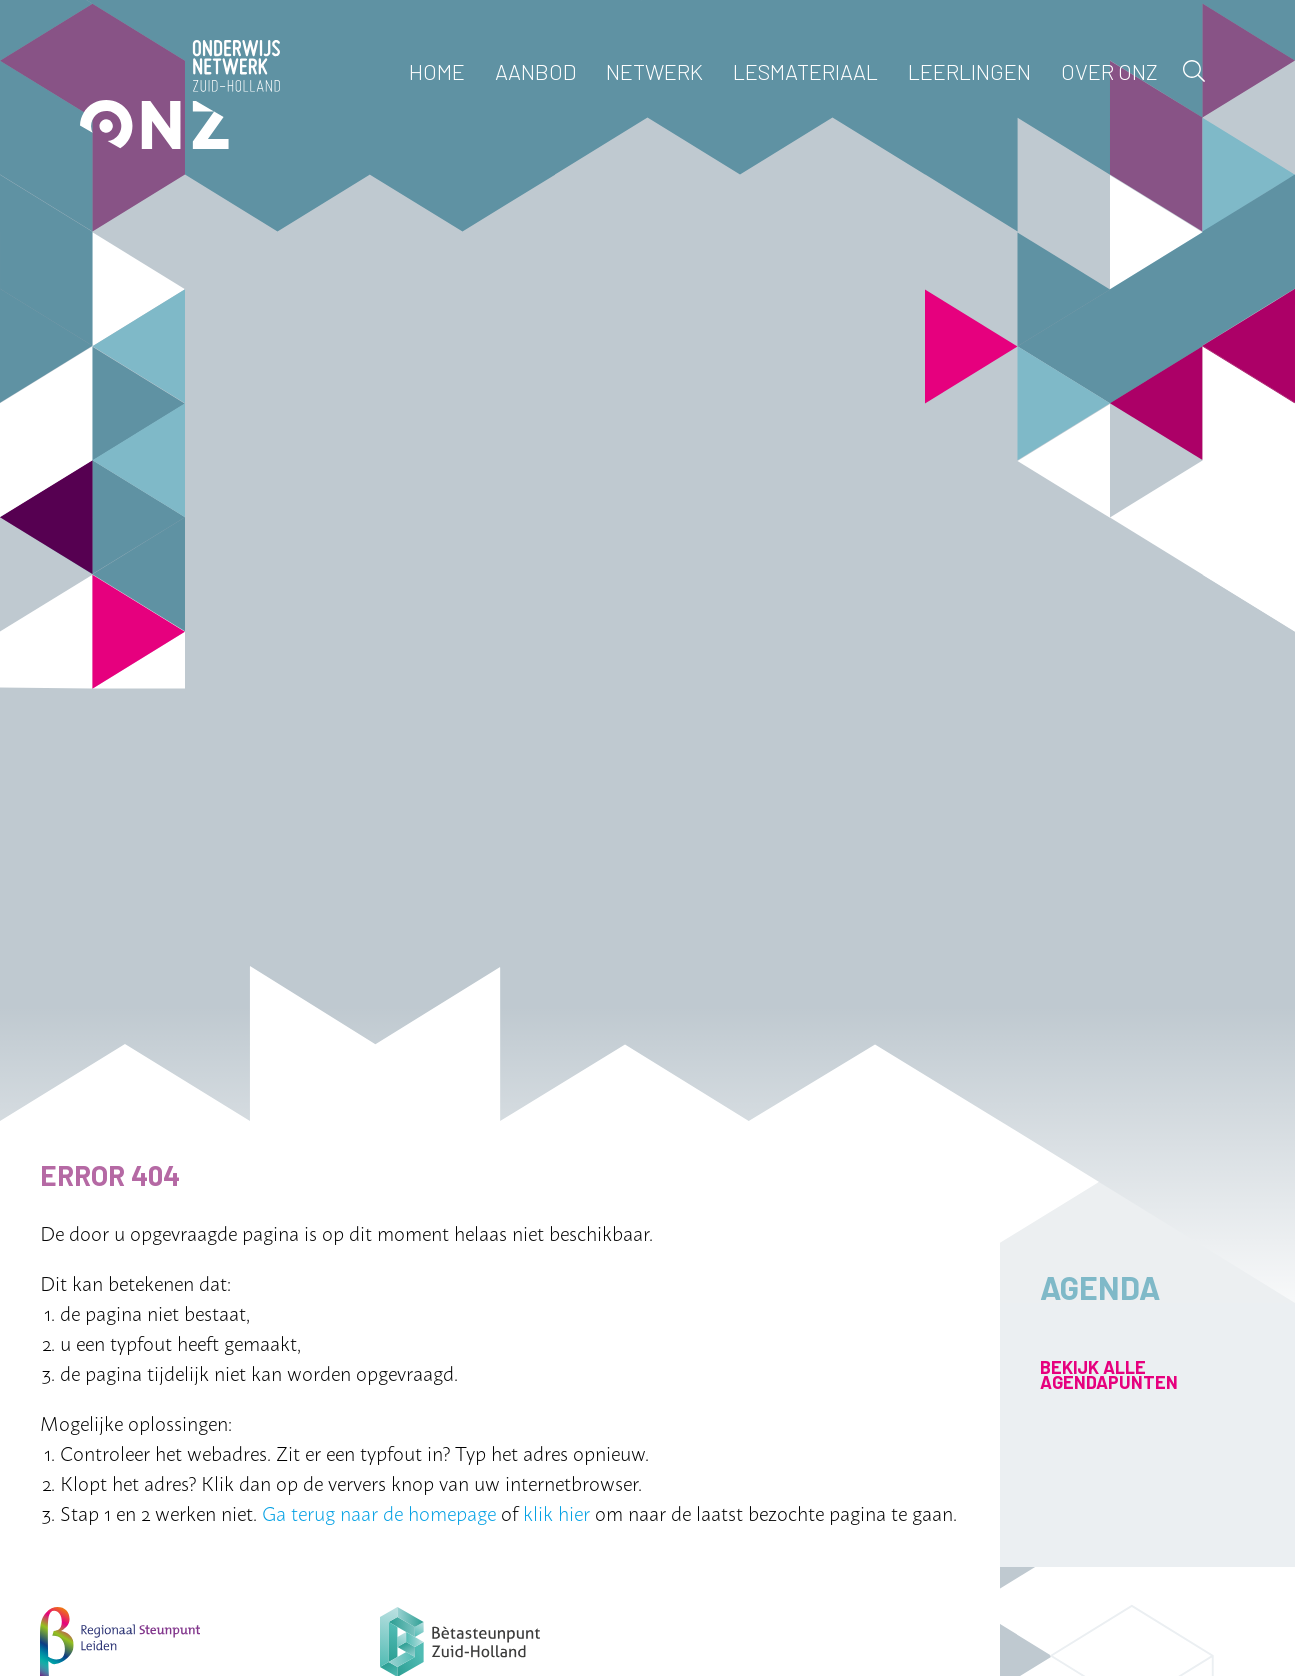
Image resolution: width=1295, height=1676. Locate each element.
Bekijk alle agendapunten (1109, 1374)
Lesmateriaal (805, 71)
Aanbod (535, 71)
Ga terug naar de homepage (379, 1512)
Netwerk (654, 71)
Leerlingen (969, 71)
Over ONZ (1109, 71)
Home (437, 71)
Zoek (1194, 71)
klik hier (556, 1512)
